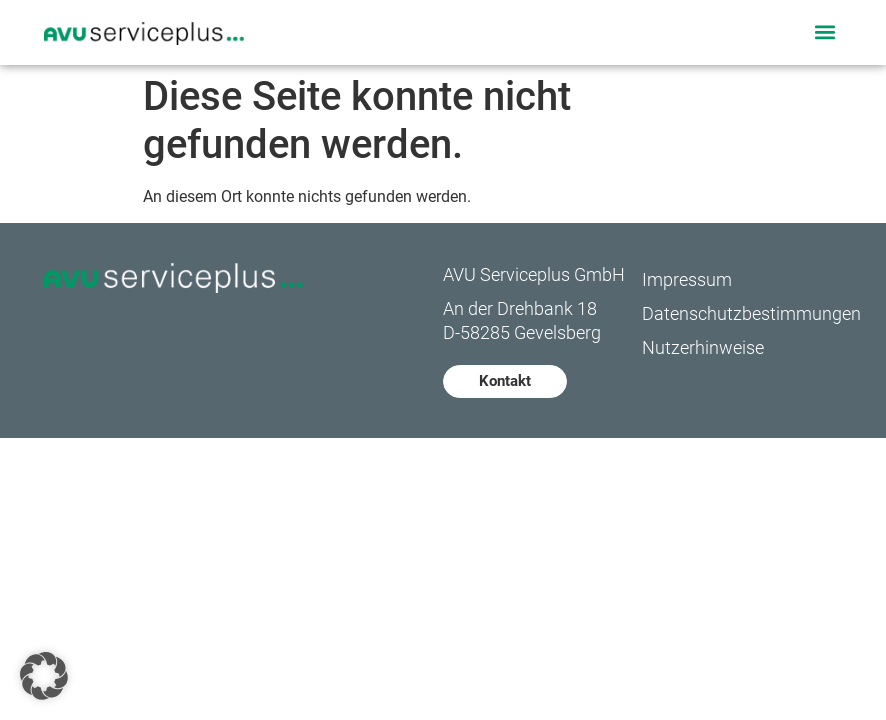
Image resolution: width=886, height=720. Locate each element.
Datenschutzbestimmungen (741, 313)
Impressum (687, 279)
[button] (825, 32)
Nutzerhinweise (703, 347)
